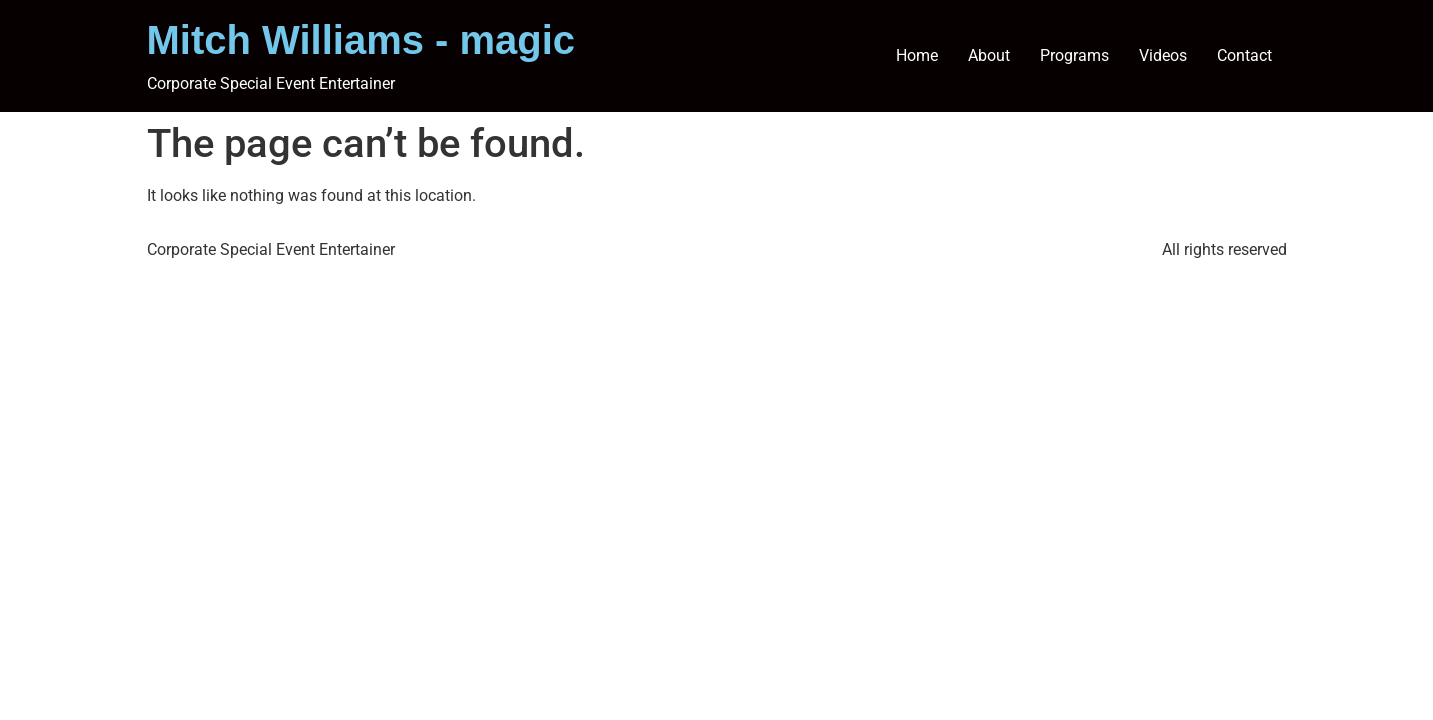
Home (917, 55)
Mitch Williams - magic (361, 40)
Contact (1244, 55)
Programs (1074, 55)
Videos (1163, 55)
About (989, 55)
